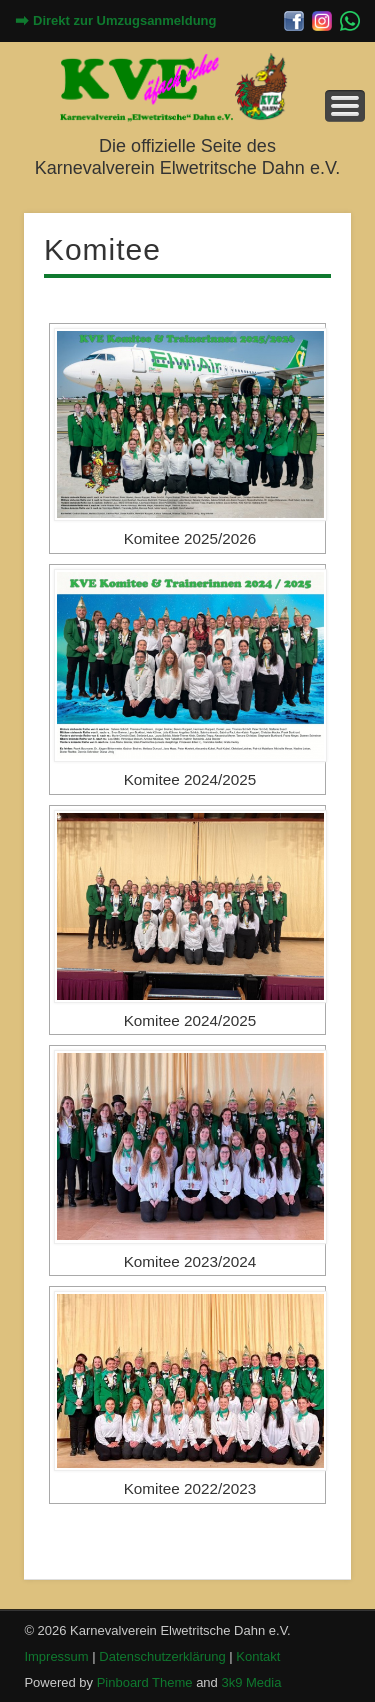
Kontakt (258, 1656)
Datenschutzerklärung (162, 1656)
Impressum (56, 1656)
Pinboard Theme (145, 1682)
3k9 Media (251, 1682)
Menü (345, 106)
